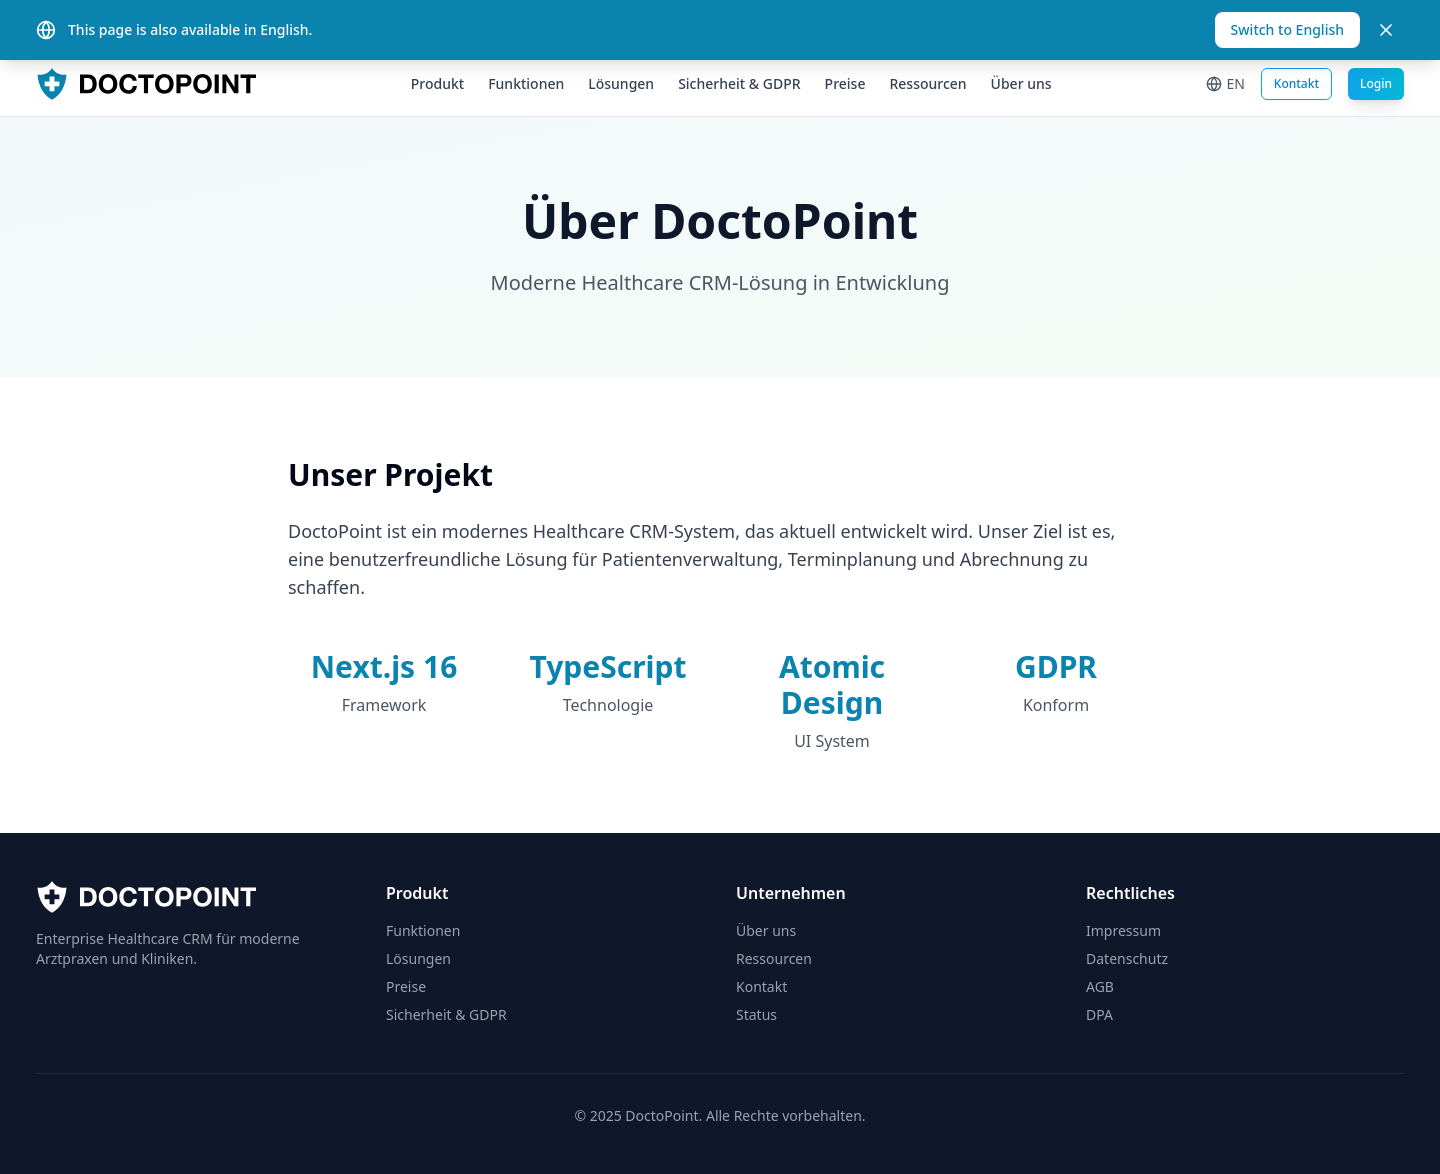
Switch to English (1287, 29)
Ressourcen (927, 83)
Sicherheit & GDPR (739, 83)
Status (756, 1014)
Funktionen (526, 83)
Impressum (1123, 930)
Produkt (437, 83)
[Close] (1386, 30)
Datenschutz (1127, 958)
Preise (845, 83)
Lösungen (621, 83)
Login (1376, 83)
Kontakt (1296, 83)
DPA (1099, 1014)
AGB (1100, 986)
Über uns (1021, 83)
